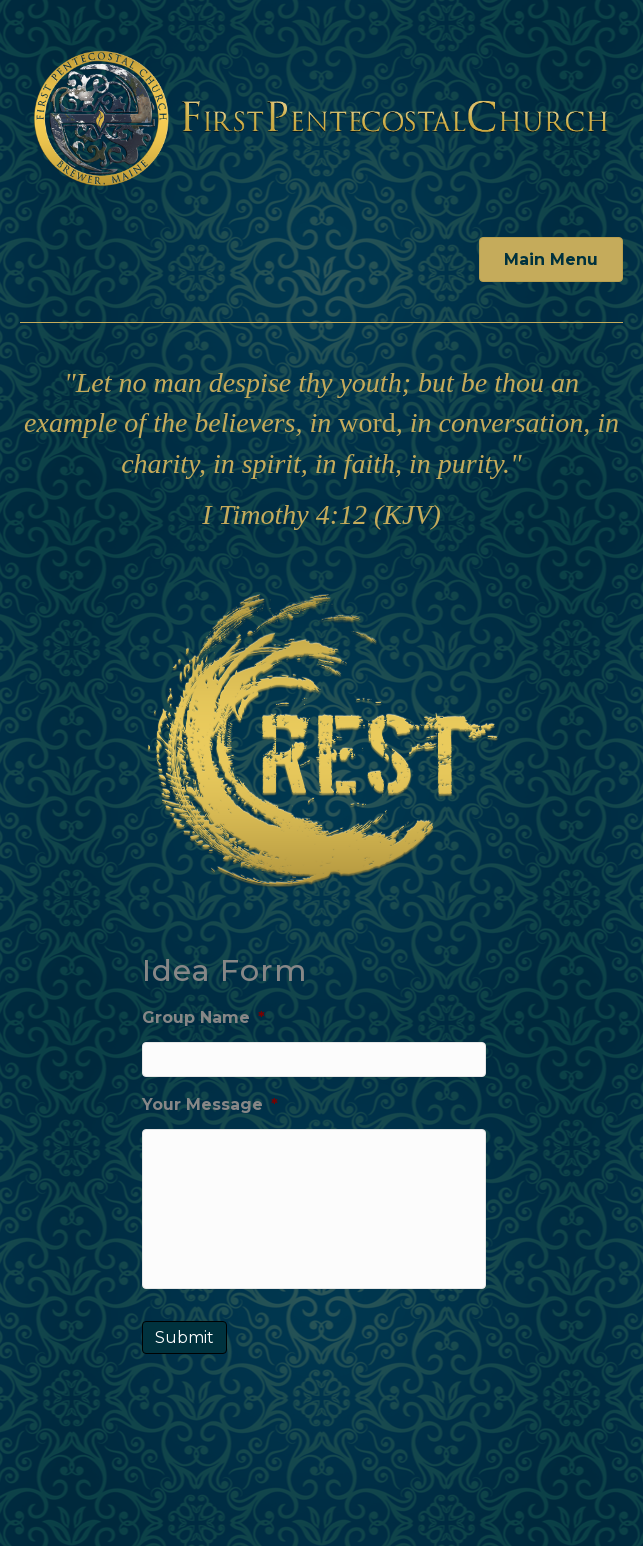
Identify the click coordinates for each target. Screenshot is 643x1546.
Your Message (210, 1104)
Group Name (203, 1017)
